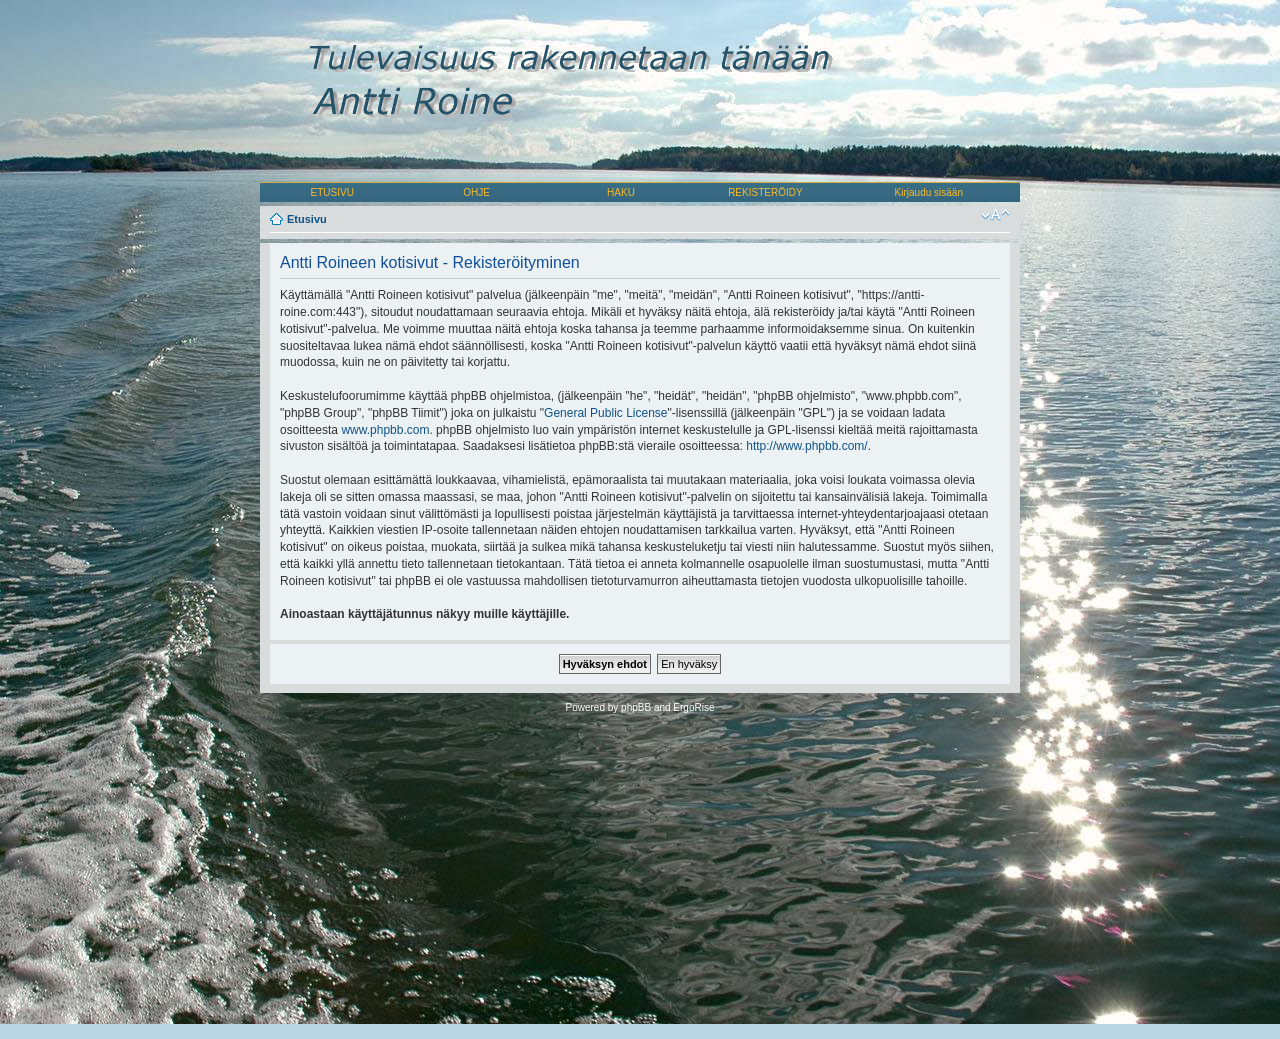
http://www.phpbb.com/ (806, 446)
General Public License (605, 413)
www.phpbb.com (385, 430)
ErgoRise (693, 707)
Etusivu (307, 219)
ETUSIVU (332, 192)
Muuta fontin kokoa (995, 215)
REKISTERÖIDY (765, 192)
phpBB (636, 707)
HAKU (621, 192)
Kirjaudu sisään (929, 192)
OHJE (476, 192)
